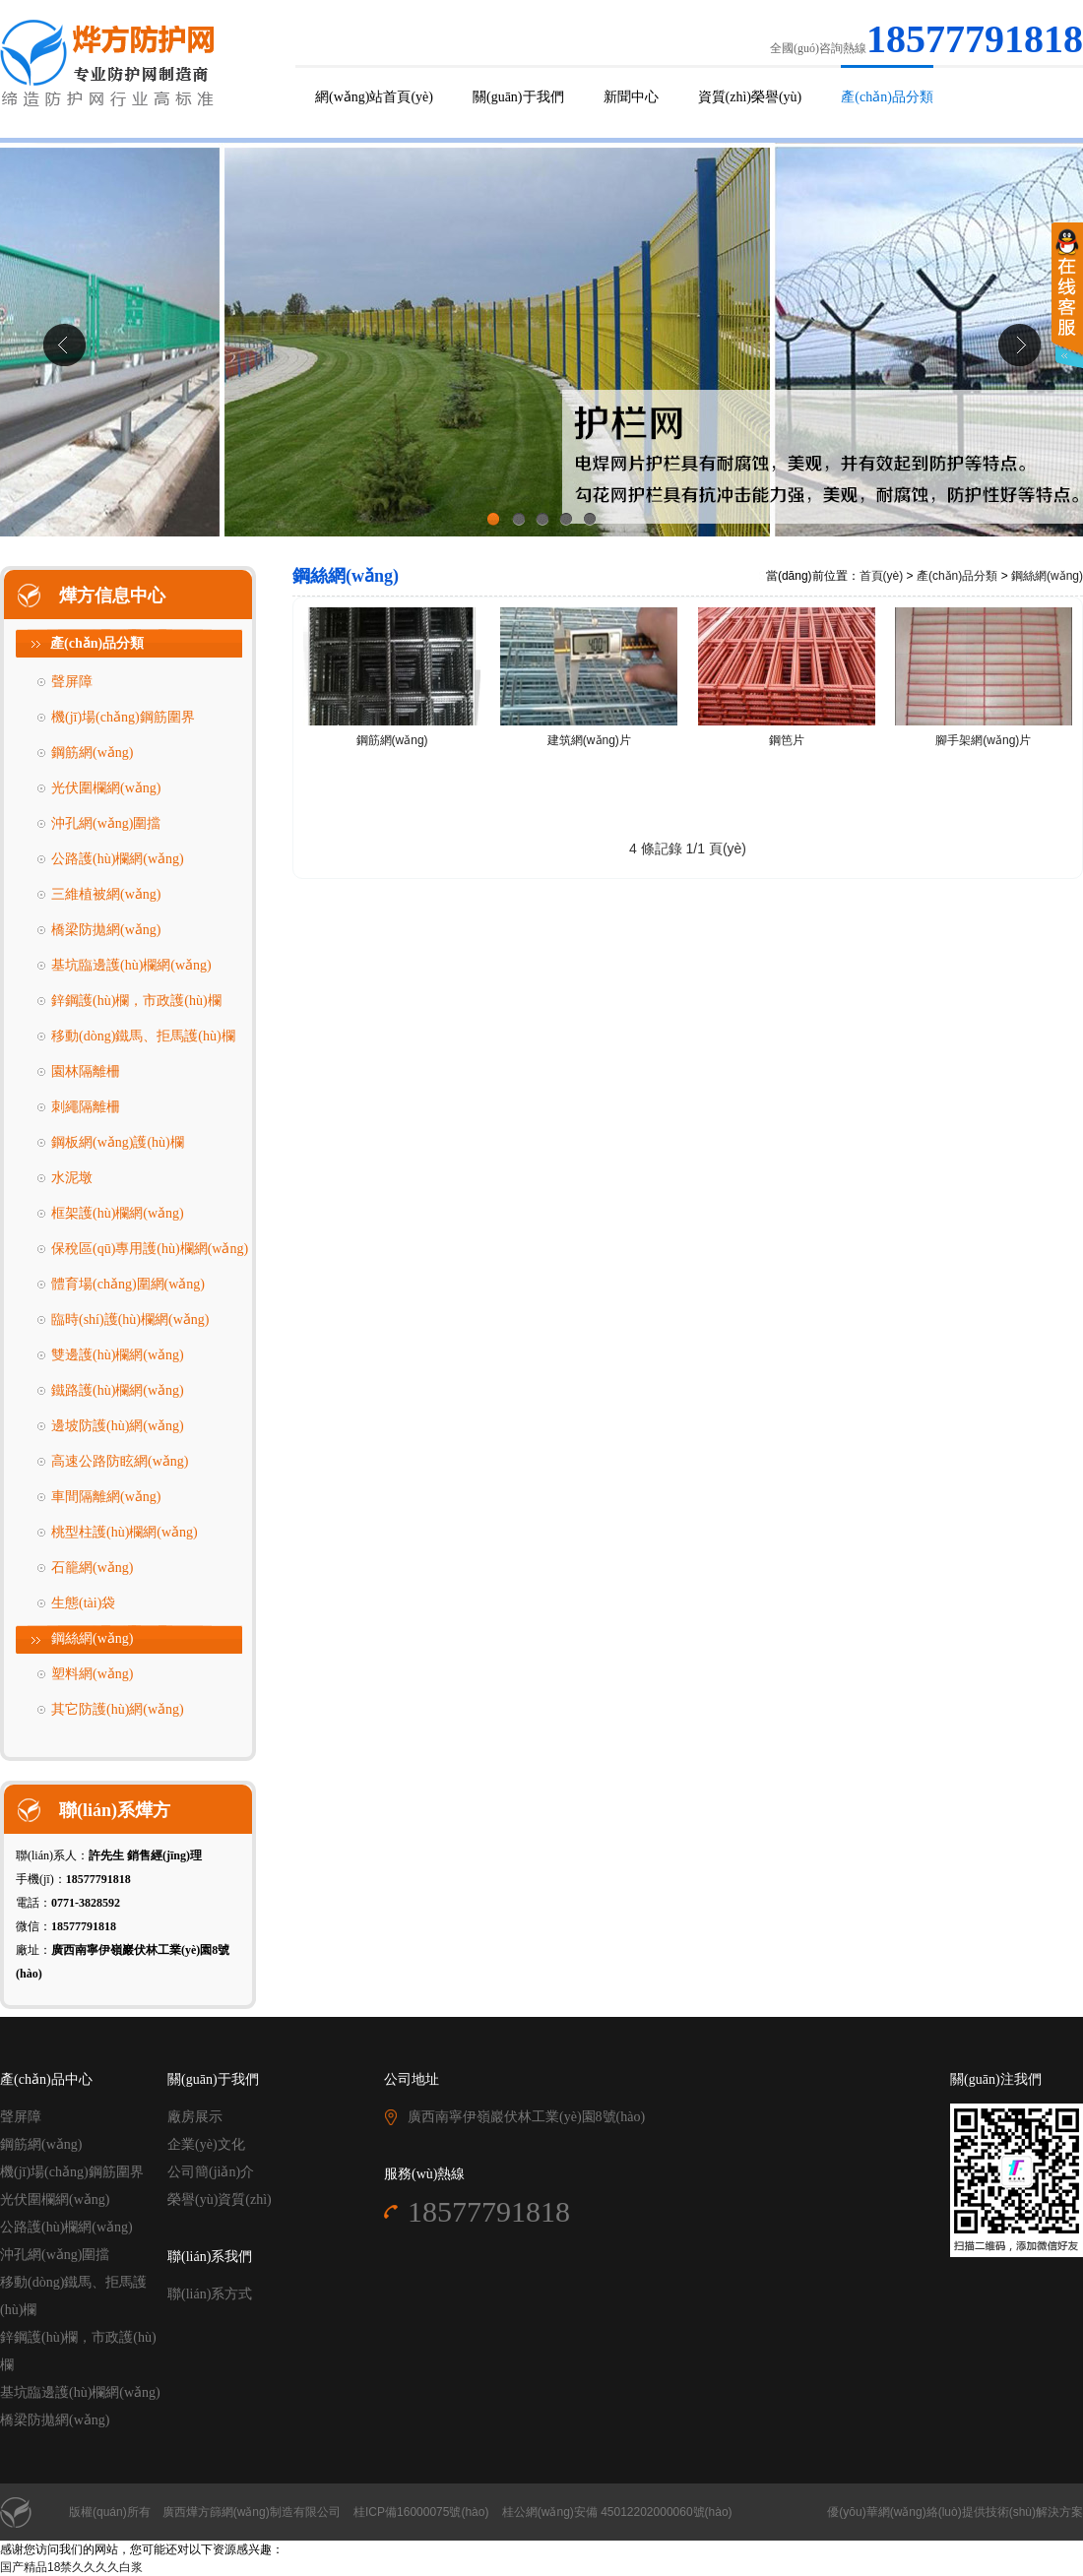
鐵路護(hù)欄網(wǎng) (117, 1390)
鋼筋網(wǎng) (92, 752)
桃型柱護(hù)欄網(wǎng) (124, 1532)
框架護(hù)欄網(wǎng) (117, 1213)
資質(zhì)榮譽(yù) (750, 97)
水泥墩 (72, 1177)
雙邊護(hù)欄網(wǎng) (117, 1355)
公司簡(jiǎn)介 (210, 2172)
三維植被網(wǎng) (105, 894)
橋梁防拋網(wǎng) (105, 929)
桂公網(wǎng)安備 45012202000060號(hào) (617, 2512)
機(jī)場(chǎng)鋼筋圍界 (123, 717)
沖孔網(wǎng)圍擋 (105, 823)
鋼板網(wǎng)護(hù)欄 (117, 1142)
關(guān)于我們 (518, 97)
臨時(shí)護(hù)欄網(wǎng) (130, 1319)
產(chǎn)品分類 (887, 97)
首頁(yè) (882, 576)
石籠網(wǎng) (92, 1567)
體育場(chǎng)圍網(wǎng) (128, 1284)
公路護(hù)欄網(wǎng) (117, 858)
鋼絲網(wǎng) (92, 1638)
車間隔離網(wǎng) (105, 1496)
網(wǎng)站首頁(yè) (374, 97)
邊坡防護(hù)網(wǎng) (117, 1425)
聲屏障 (72, 681)
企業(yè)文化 (206, 2144)
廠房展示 (195, 2116)
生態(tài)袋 (83, 1603)
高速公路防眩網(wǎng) (119, 1461)
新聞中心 (631, 97)
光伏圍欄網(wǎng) (105, 788)
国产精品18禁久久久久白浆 (71, 2567)
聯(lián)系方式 (209, 2294)
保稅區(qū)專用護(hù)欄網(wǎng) (149, 1248)
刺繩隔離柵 (85, 1107)
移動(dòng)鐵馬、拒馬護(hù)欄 (143, 1036)
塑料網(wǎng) (92, 1673)
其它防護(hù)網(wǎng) (117, 1709)
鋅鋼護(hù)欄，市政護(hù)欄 (136, 1000)
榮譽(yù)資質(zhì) (219, 2199)
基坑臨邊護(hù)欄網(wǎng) (131, 965)
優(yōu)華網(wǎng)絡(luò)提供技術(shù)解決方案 (955, 2512)
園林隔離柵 (85, 1071)
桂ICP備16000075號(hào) (420, 2512)
